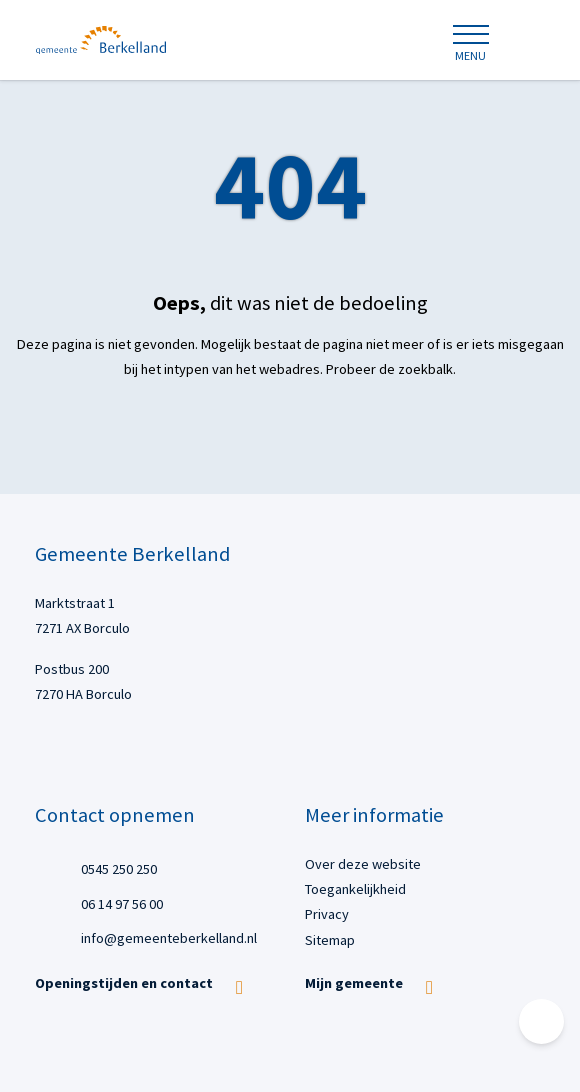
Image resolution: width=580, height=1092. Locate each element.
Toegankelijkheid (355, 889)
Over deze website (363, 864)
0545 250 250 (119, 867)
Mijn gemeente (354, 983)
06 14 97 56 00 (122, 902)
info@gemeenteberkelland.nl (169, 938)
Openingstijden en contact (124, 983)
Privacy (327, 914)
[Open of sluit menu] (470, 44)
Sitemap (330, 940)
